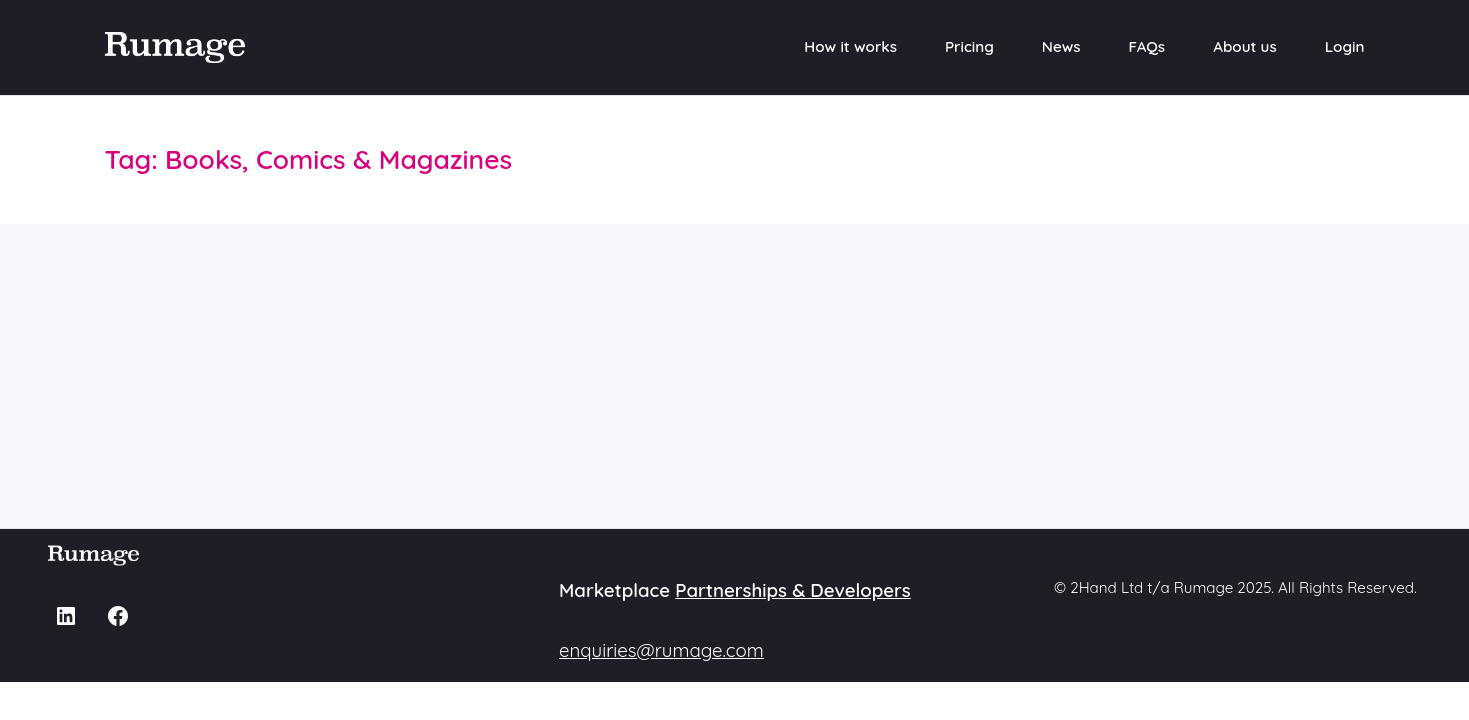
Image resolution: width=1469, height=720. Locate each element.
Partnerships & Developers (793, 590)
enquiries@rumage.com (661, 650)
